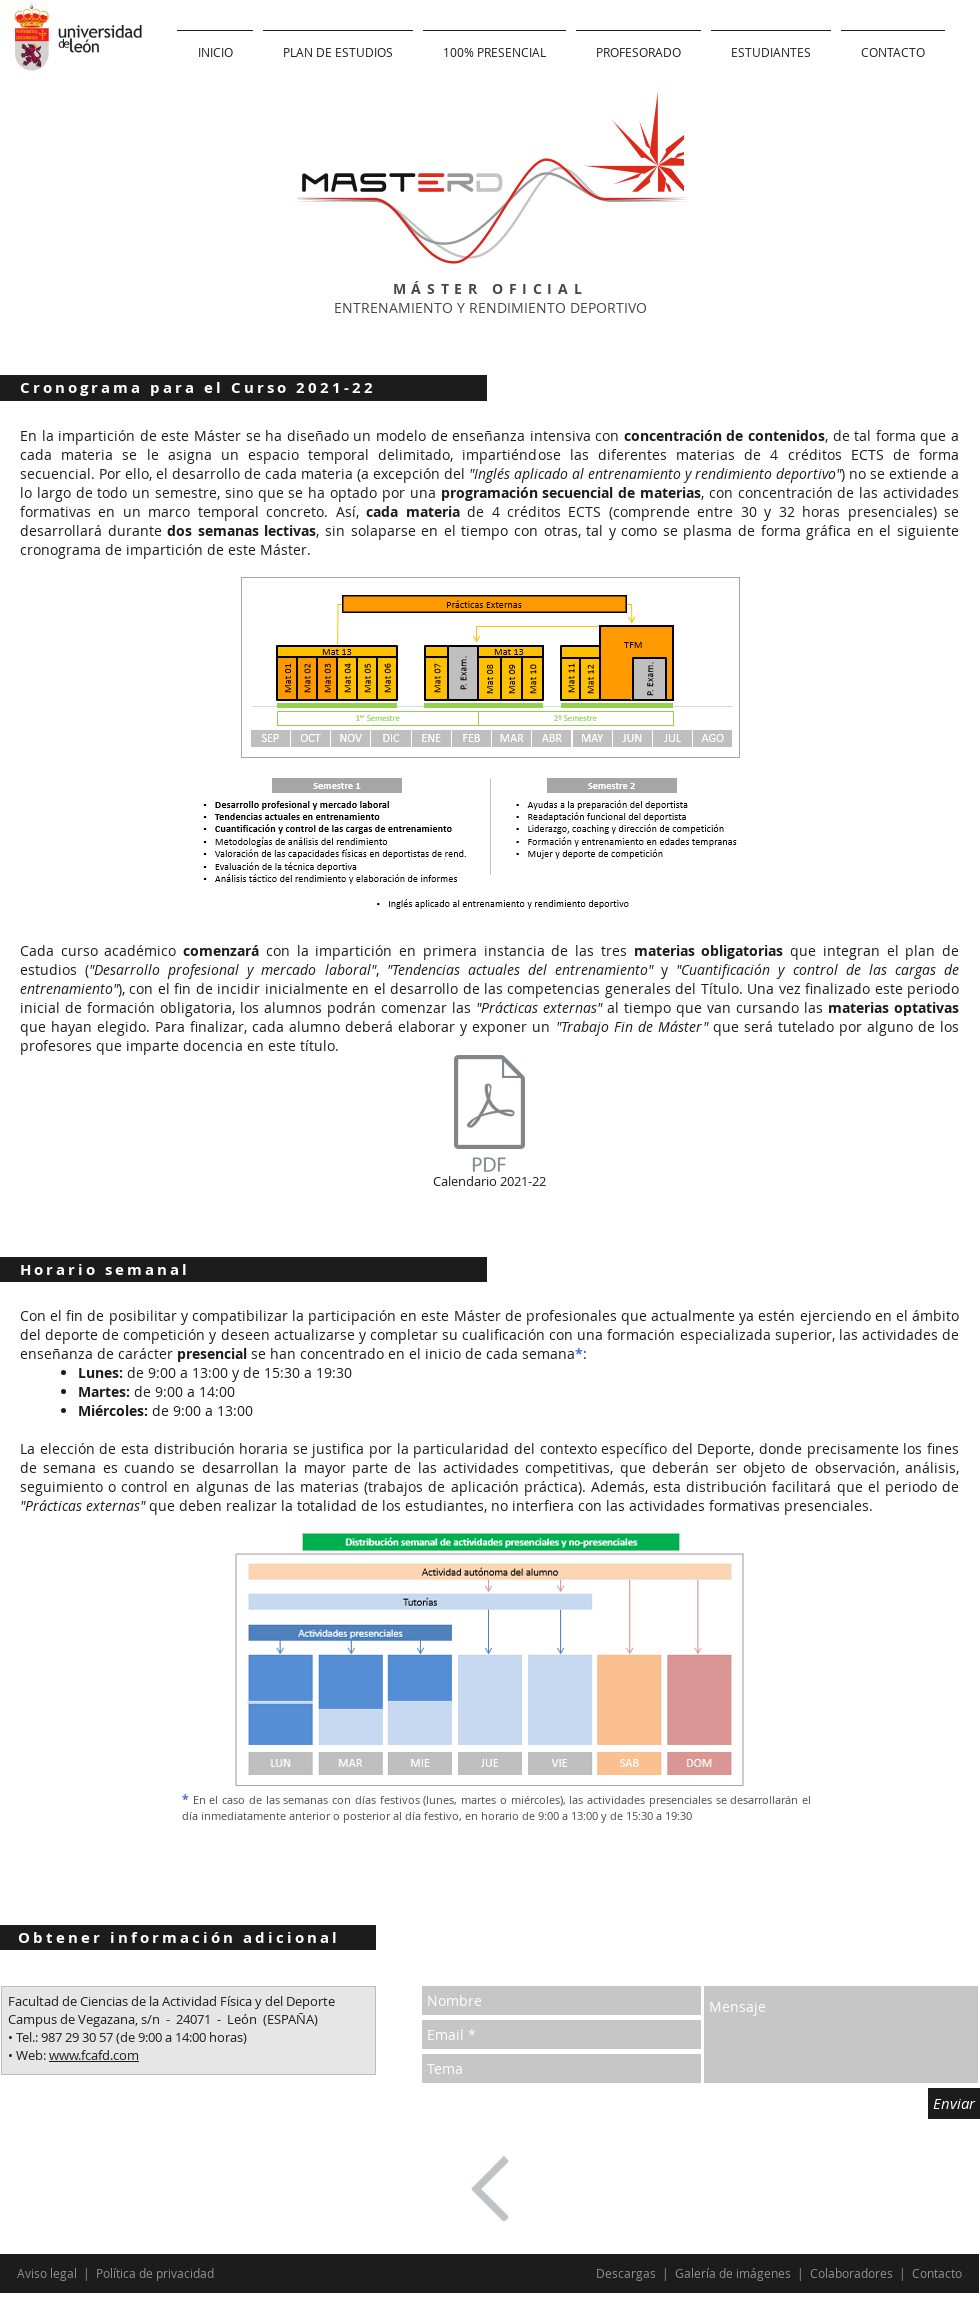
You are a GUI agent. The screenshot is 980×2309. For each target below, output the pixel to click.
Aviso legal (48, 2273)
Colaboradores (851, 2273)
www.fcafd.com (94, 2055)
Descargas (627, 2273)
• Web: (28, 2055)
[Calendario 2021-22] (489, 1125)
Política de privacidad (155, 2273)
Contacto (937, 2273)
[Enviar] (954, 2103)
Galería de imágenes (734, 2273)
